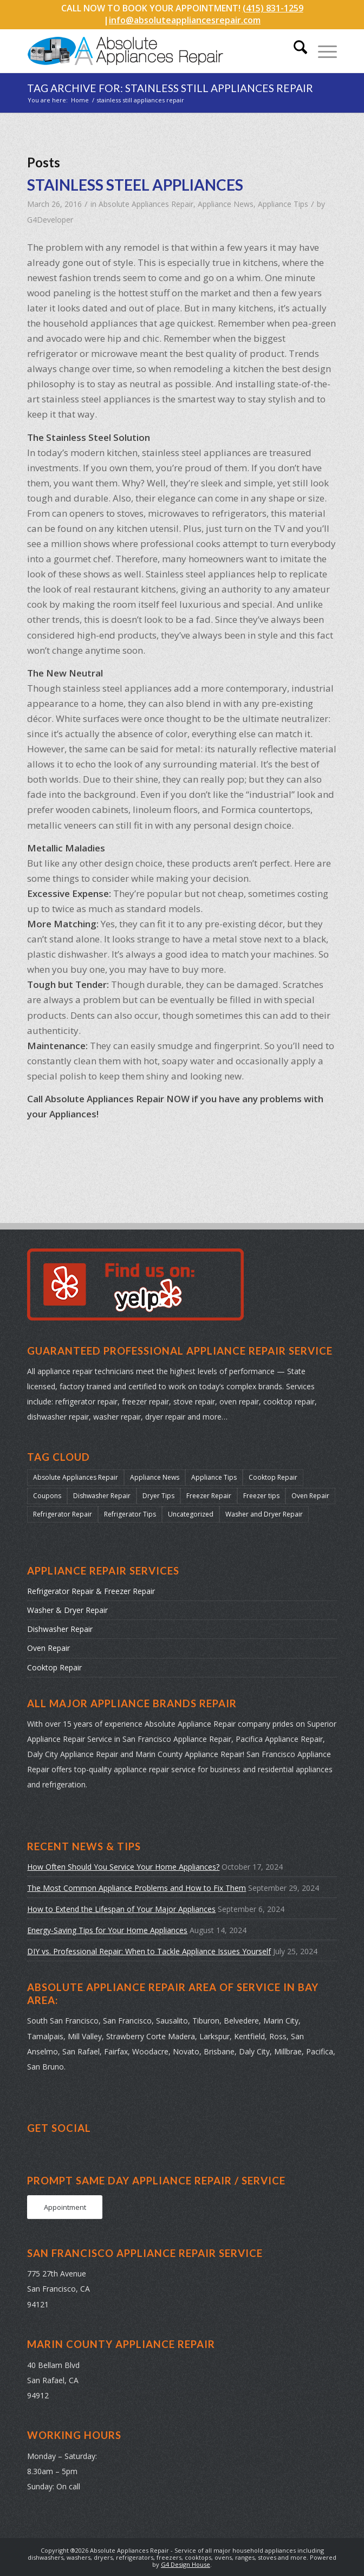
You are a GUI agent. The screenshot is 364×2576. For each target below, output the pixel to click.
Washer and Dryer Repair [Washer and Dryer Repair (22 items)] (264, 1514)
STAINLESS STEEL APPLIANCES (135, 184)
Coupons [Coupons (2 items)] (47, 1495)
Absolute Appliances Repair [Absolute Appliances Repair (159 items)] (75, 1477)
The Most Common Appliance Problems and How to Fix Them (136, 1888)
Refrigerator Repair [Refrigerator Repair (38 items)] (62, 1514)
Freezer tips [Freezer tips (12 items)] (261, 1495)
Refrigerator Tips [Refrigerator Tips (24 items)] (130, 1514)
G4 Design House (185, 2564)
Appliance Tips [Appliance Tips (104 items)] (214, 1477)
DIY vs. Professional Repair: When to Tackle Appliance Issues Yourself (149, 1951)
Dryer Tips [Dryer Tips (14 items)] (158, 1495)
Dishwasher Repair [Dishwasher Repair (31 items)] (102, 1495)
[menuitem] (295, 51)
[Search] (295, 51)
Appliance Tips (283, 204)
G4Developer (50, 219)
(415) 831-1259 (273, 8)
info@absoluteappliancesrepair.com (185, 20)
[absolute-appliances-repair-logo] (151, 51)
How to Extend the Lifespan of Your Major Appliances (121, 1909)
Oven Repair (48, 1648)
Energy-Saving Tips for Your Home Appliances (107, 1930)
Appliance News (225, 204)
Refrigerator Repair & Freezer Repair (91, 1591)
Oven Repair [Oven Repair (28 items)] (310, 1495)
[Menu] (322, 51)
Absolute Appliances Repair (146, 204)
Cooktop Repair (54, 1667)
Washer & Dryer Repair (67, 1610)
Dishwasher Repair (60, 1629)
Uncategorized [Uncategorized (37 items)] (190, 1514)
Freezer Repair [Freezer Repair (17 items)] (208, 1495)
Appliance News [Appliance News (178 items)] (154, 1477)
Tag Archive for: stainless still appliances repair (170, 88)
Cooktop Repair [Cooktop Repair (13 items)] (273, 1477)
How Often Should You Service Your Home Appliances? (123, 1867)
